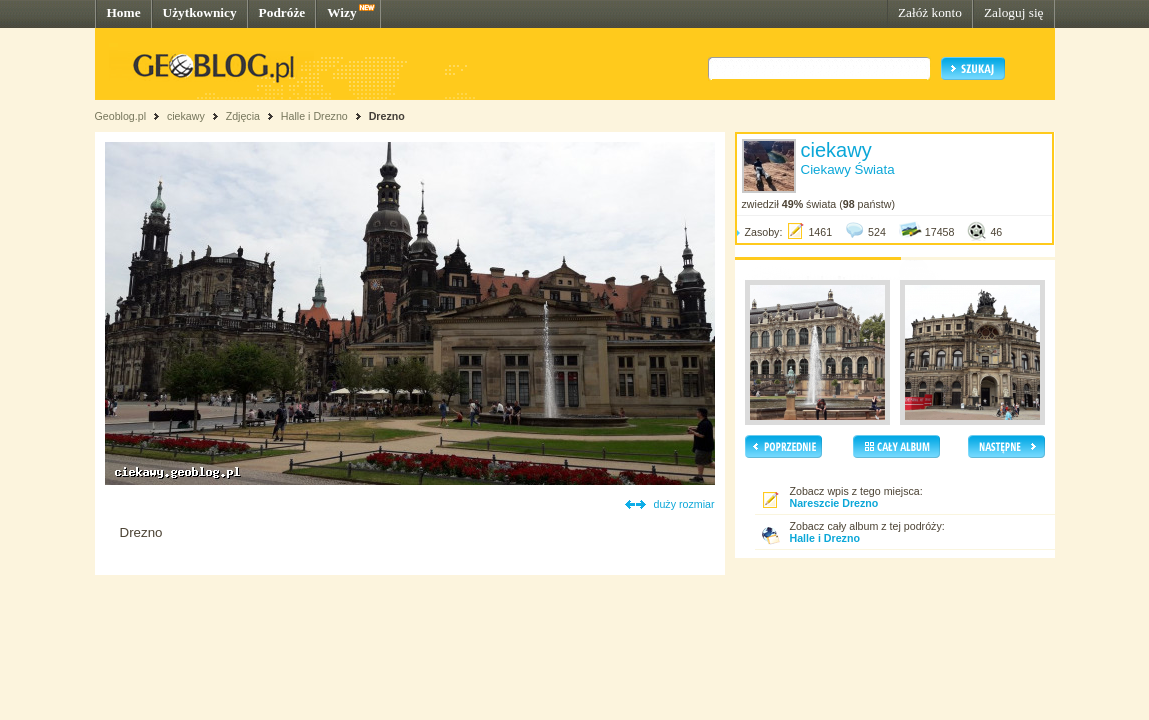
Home (124, 12)
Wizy (341, 12)
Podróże (282, 12)
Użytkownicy (200, 12)
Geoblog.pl (121, 116)
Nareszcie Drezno (834, 503)
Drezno (387, 116)
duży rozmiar (684, 504)
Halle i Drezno (314, 116)
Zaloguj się (1014, 12)
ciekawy (186, 116)
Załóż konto (930, 12)
